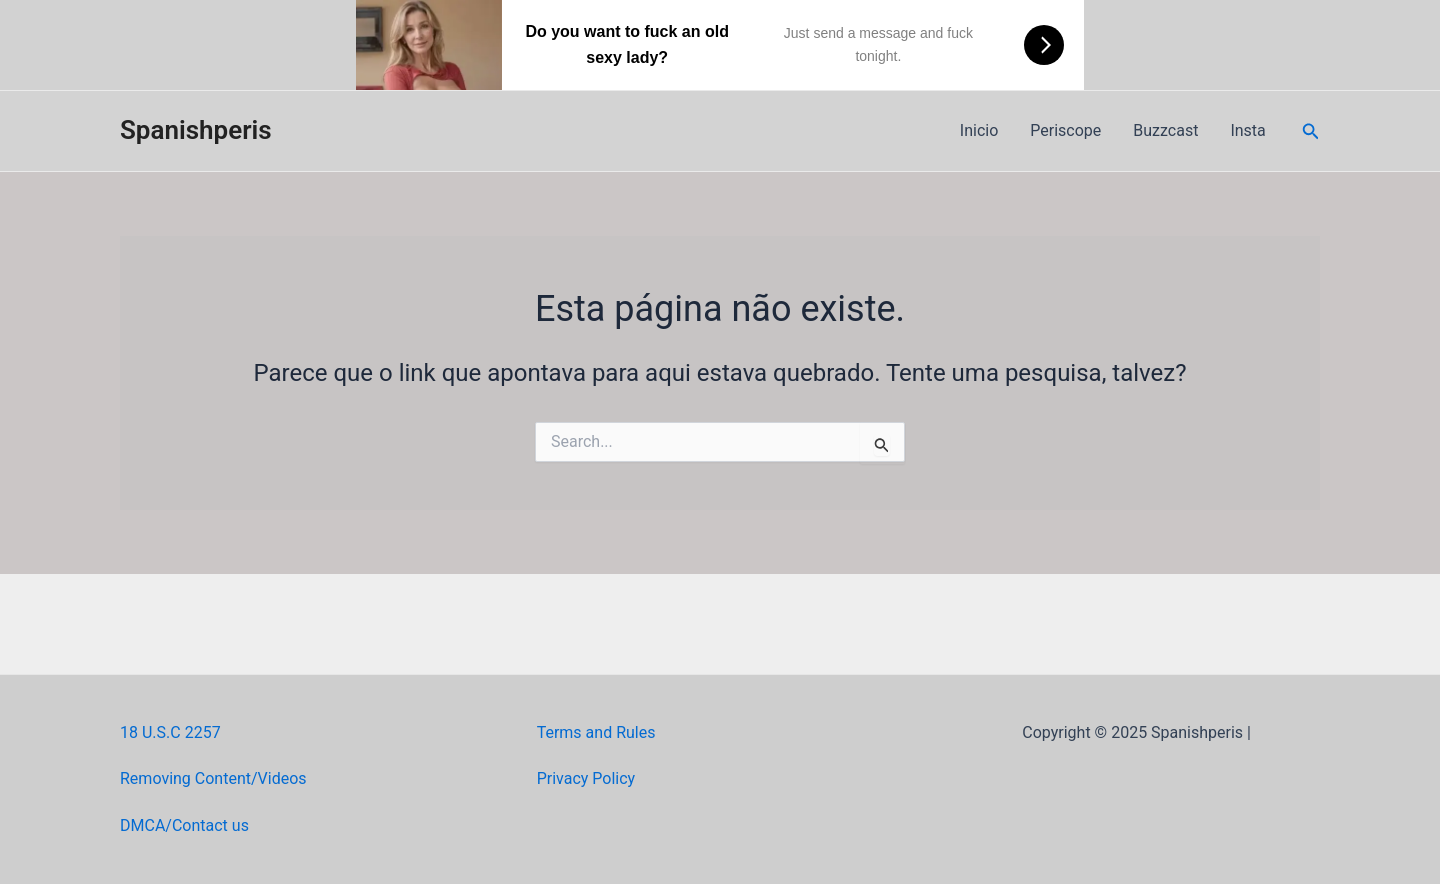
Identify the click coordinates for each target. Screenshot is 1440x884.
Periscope (1065, 130)
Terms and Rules (596, 732)
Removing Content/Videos (213, 778)
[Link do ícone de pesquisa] (1311, 131)
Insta (1247, 130)
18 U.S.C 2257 (170, 732)
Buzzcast (1165, 130)
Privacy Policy (586, 778)
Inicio (979, 130)
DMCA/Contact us (184, 825)
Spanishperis (196, 130)
